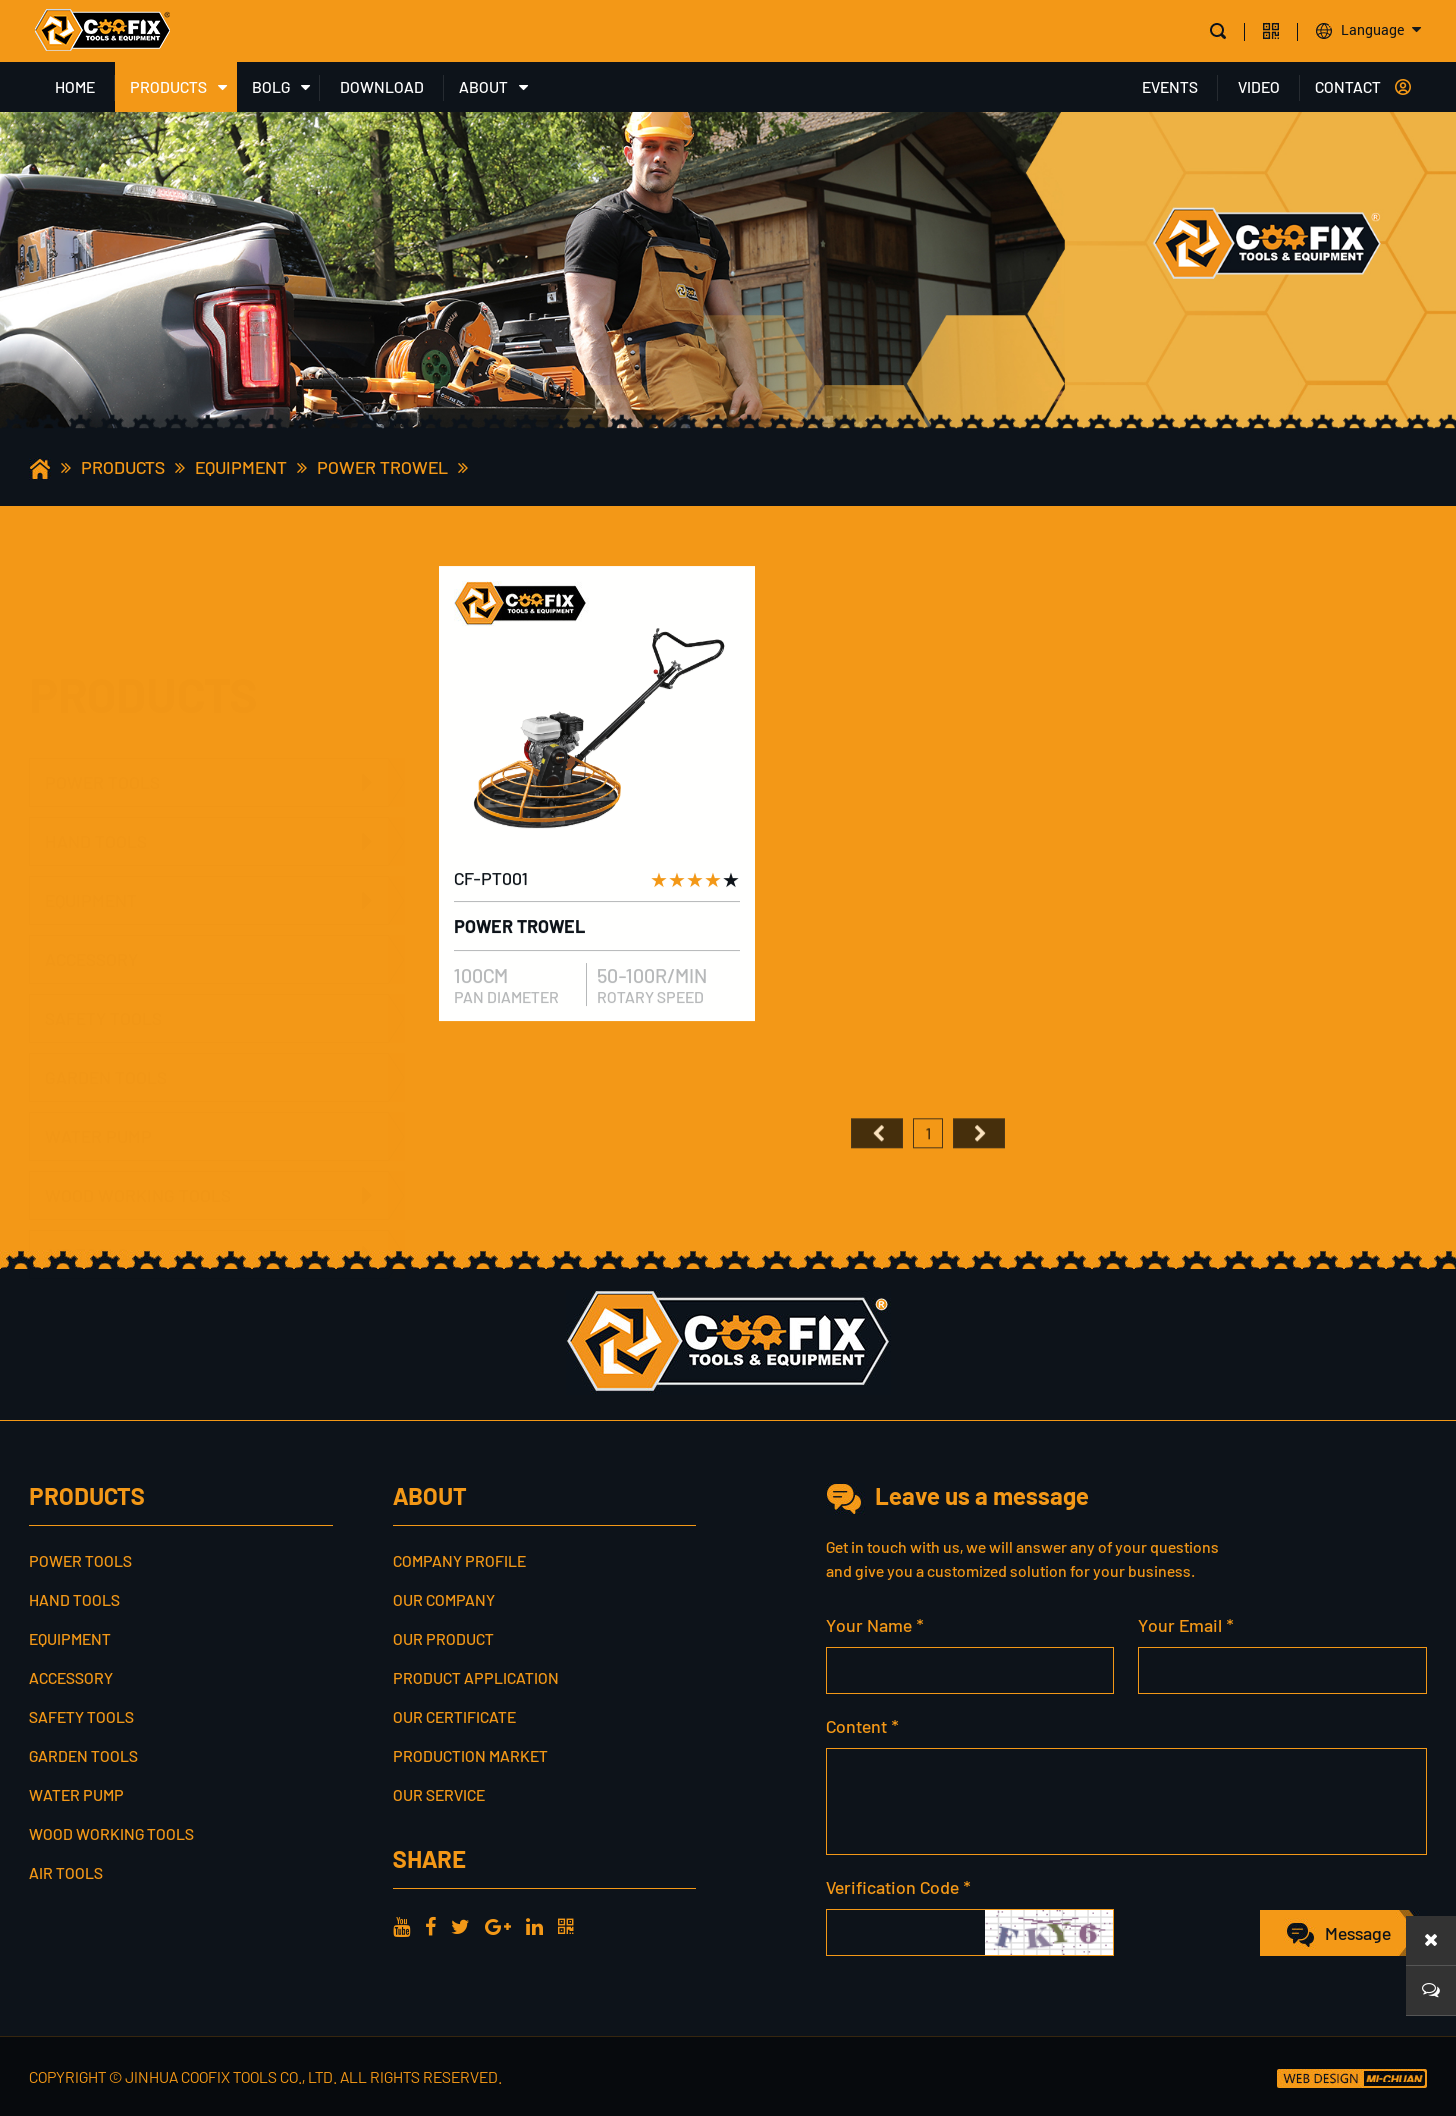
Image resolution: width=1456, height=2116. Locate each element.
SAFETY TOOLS (103, 993)
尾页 (979, 1180)
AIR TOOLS (86, 1229)
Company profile (459, 1560)
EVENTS (1170, 86)
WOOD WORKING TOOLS (138, 1170)
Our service (439, 1794)
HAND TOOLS (96, 747)
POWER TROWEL (382, 467)
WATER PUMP (98, 1111)
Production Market (470, 1755)
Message (1358, 1933)
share (429, 1858)
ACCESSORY (91, 934)
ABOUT (483, 86)
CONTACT (1348, 86)
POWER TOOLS (102, 688)
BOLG (271, 86)
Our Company (444, 1599)
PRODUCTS (168, 86)
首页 (877, 1180)
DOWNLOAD (382, 86)
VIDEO (1259, 86)
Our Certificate (454, 1716)
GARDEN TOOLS (106, 1052)
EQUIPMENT (241, 467)
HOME (75, 86)
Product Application (476, 1677)
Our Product (443, 1638)
